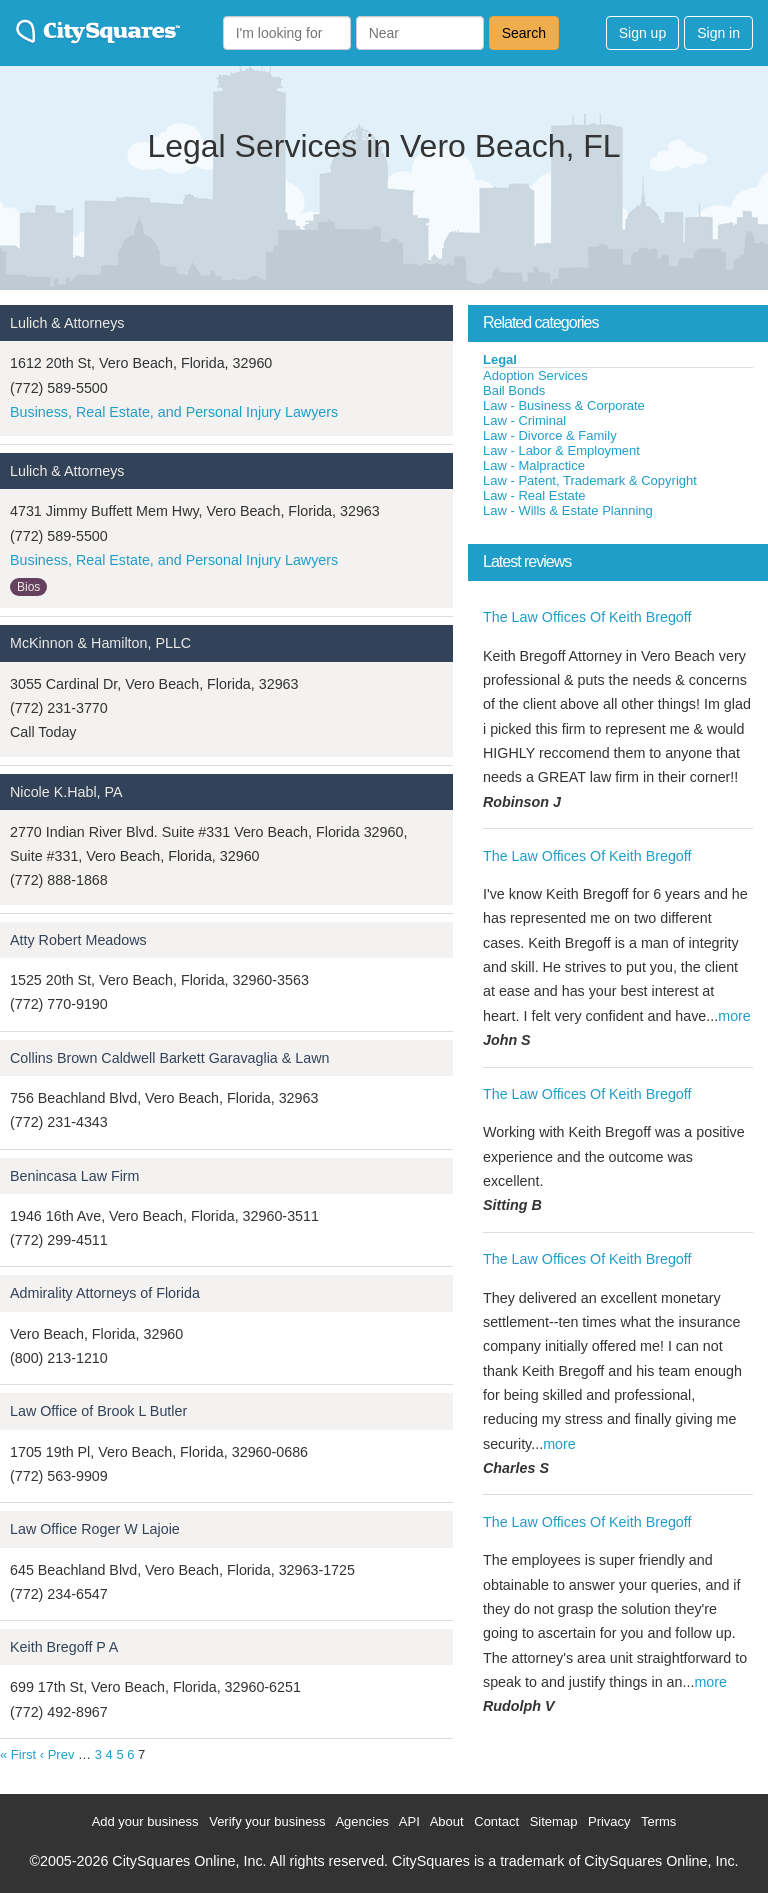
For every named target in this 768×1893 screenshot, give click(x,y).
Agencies (361, 1821)
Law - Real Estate (534, 495)
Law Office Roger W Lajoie (95, 1529)
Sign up (642, 33)
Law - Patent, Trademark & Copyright (590, 480)
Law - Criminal (524, 420)
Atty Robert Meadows (78, 940)
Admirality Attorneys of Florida (105, 1293)
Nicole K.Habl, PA (66, 792)
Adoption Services (535, 375)
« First (18, 1754)
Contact (496, 1821)
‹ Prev (57, 1754)
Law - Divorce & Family (550, 435)
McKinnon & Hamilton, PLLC (100, 643)
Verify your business (267, 1821)
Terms (658, 1821)
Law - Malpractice (534, 465)
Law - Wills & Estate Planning (568, 510)
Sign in (718, 33)
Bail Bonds (514, 390)
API (409, 1821)
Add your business (145, 1821)
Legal (500, 359)
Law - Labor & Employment (561, 450)
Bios (28, 587)
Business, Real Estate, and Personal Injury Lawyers (174, 412)
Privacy (609, 1821)
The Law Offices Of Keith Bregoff (587, 617)
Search (524, 33)
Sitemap (554, 1821)
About (447, 1821)
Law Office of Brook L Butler (98, 1411)
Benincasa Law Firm (75, 1176)
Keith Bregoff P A (64, 1647)
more (734, 1016)
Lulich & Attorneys (67, 323)
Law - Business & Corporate (564, 405)
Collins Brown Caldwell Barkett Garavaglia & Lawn (169, 1058)
